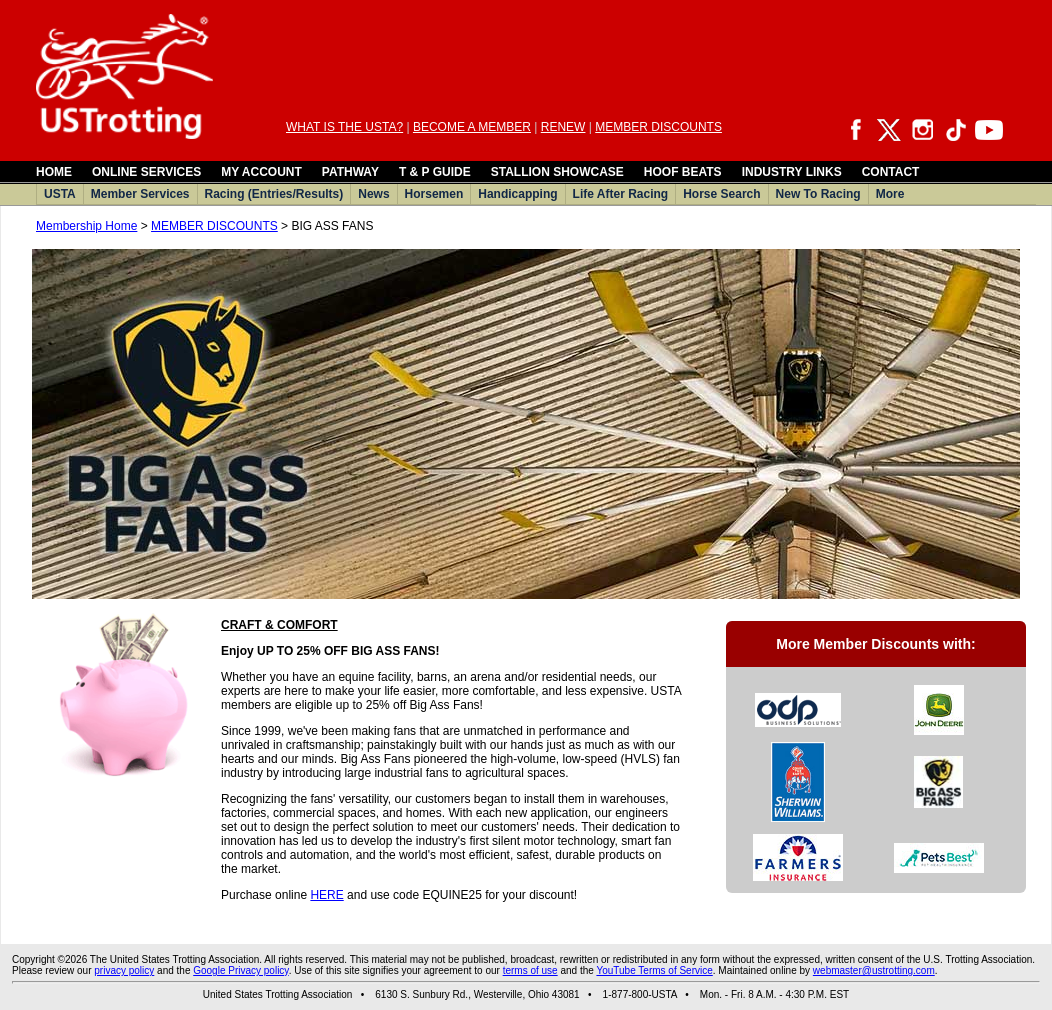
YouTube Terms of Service (654, 970)
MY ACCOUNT (261, 172)
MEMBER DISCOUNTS (658, 127)
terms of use (530, 970)
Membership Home (86, 226)
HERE (326, 895)
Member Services (140, 194)
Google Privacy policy (240, 970)
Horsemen (434, 194)
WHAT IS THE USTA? (344, 127)
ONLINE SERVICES (146, 172)
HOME (54, 172)
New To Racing (818, 194)
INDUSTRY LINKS (792, 172)
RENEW (563, 127)
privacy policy (124, 970)
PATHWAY (350, 172)
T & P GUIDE (435, 172)
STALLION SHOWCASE (557, 172)
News (373, 194)
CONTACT (891, 172)
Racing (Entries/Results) (274, 194)
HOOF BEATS (683, 172)
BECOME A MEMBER (472, 127)
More (890, 194)
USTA (60, 194)
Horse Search (721, 194)
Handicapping (517, 194)
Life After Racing (621, 194)
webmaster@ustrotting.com (874, 970)
